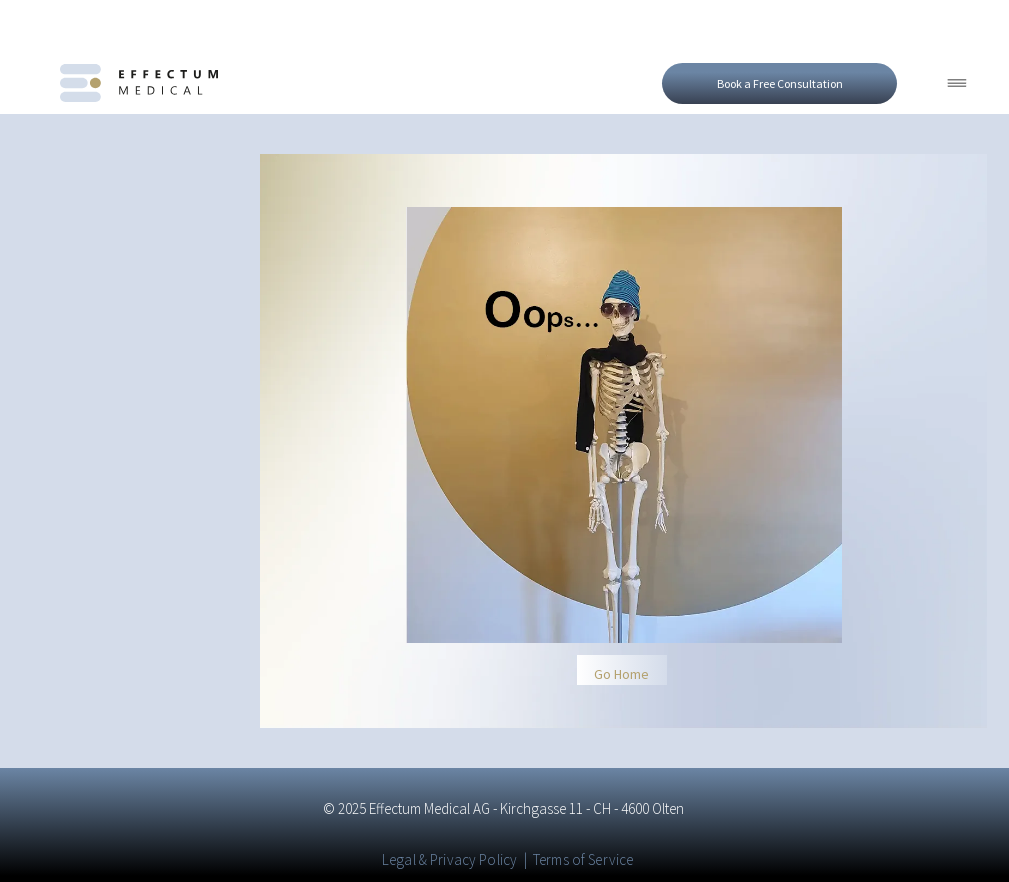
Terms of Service (583, 807)
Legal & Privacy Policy (449, 807)
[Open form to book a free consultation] (779, 31)
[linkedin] (505, 861)
